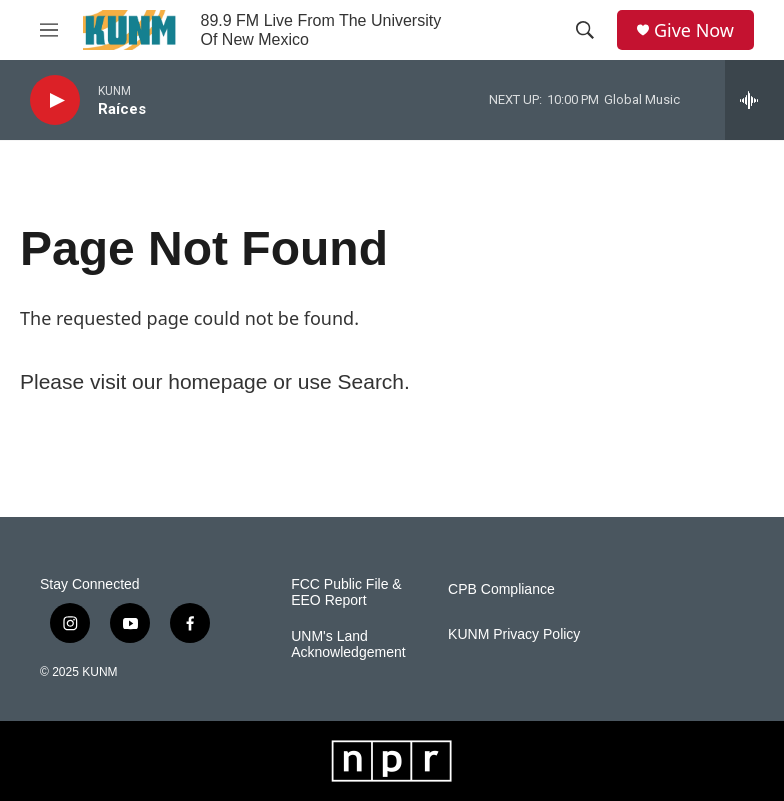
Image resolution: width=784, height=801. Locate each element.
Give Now (694, 30)
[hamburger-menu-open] (49, 30)
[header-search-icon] (585, 30)
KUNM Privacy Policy (514, 634)
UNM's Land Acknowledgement (348, 644)
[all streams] (754, 100)
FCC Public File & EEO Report (346, 592)
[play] (55, 100)
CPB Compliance (501, 589)
